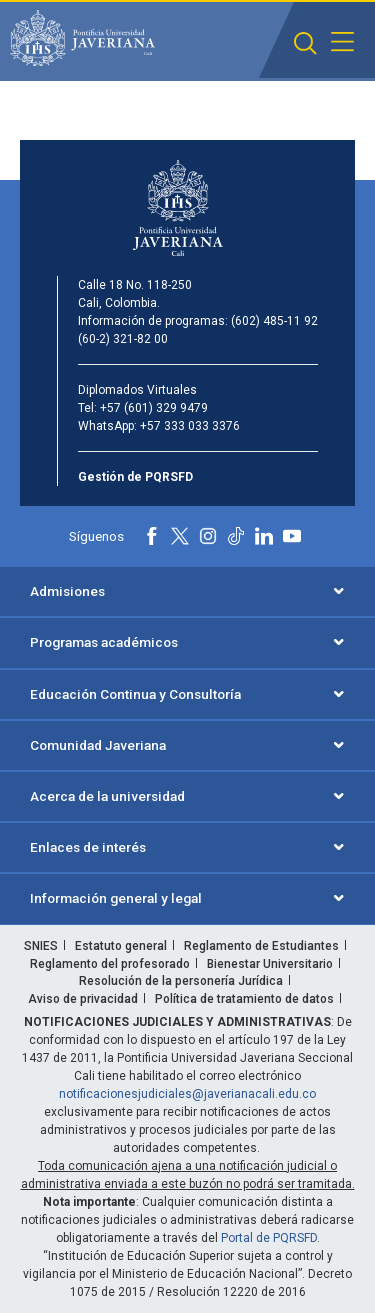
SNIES (41, 946)
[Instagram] (208, 536)
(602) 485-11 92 (274, 321)
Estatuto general (121, 946)
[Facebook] (152, 536)
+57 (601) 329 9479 (154, 408)
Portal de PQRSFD (269, 1238)
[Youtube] (292, 536)
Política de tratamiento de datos (244, 999)
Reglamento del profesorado (110, 964)
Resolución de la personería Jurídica (181, 981)
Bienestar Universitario (270, 964)
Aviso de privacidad (83, 999)
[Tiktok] (236, 536)
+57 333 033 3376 (190, 426)
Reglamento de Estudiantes (261, 946)
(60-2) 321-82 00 (123, 339)
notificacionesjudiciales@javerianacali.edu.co (187, 1094)
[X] (180, 536)
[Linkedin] (264, 536)
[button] (305, 43)
